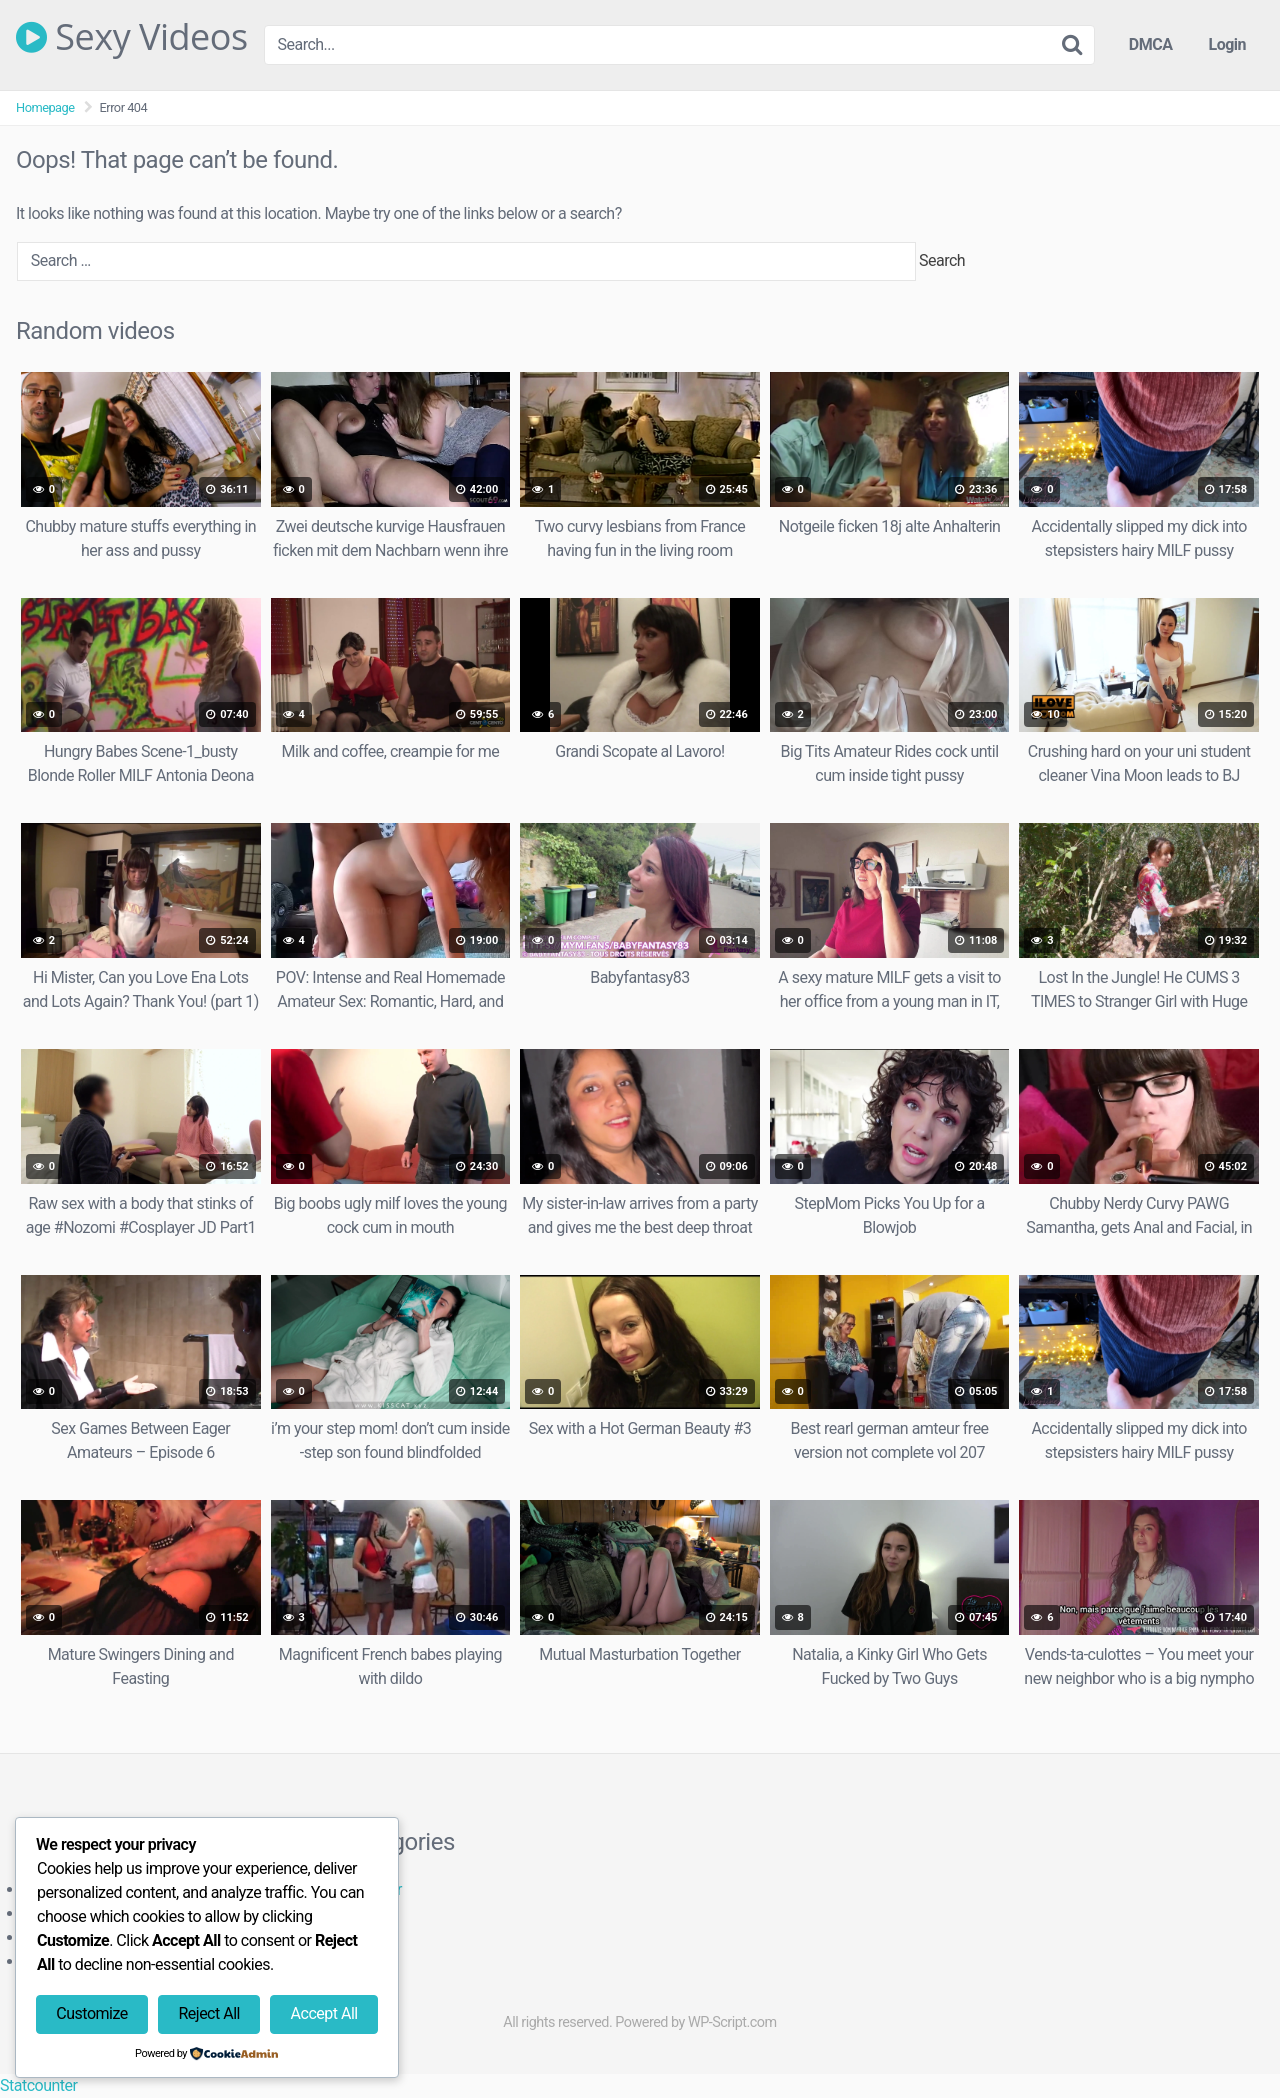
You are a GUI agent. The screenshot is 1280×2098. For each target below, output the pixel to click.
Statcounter (38, 2085)
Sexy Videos (132, 37)
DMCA (1151, 44)
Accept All (324, 2013)
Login (1227, 44)
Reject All (208, 2013)
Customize (91, 2013)
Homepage (45, 107)
